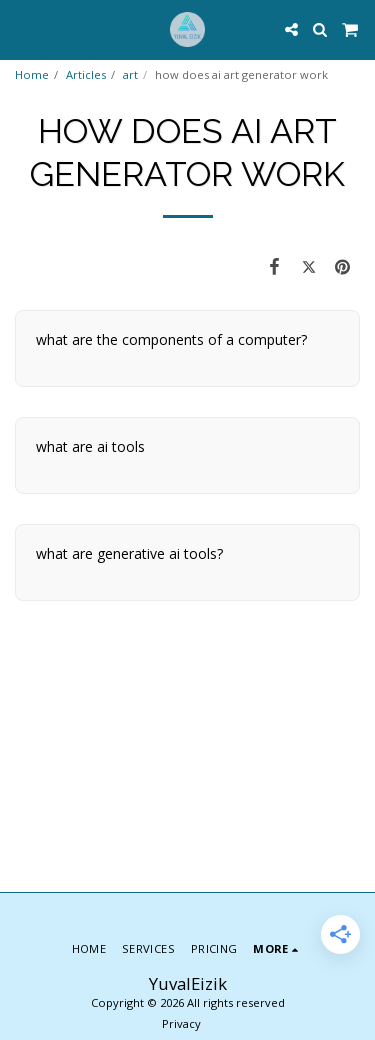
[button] (22, 28)
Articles (86, 74)
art (130, 74)
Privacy (181, 1023)
